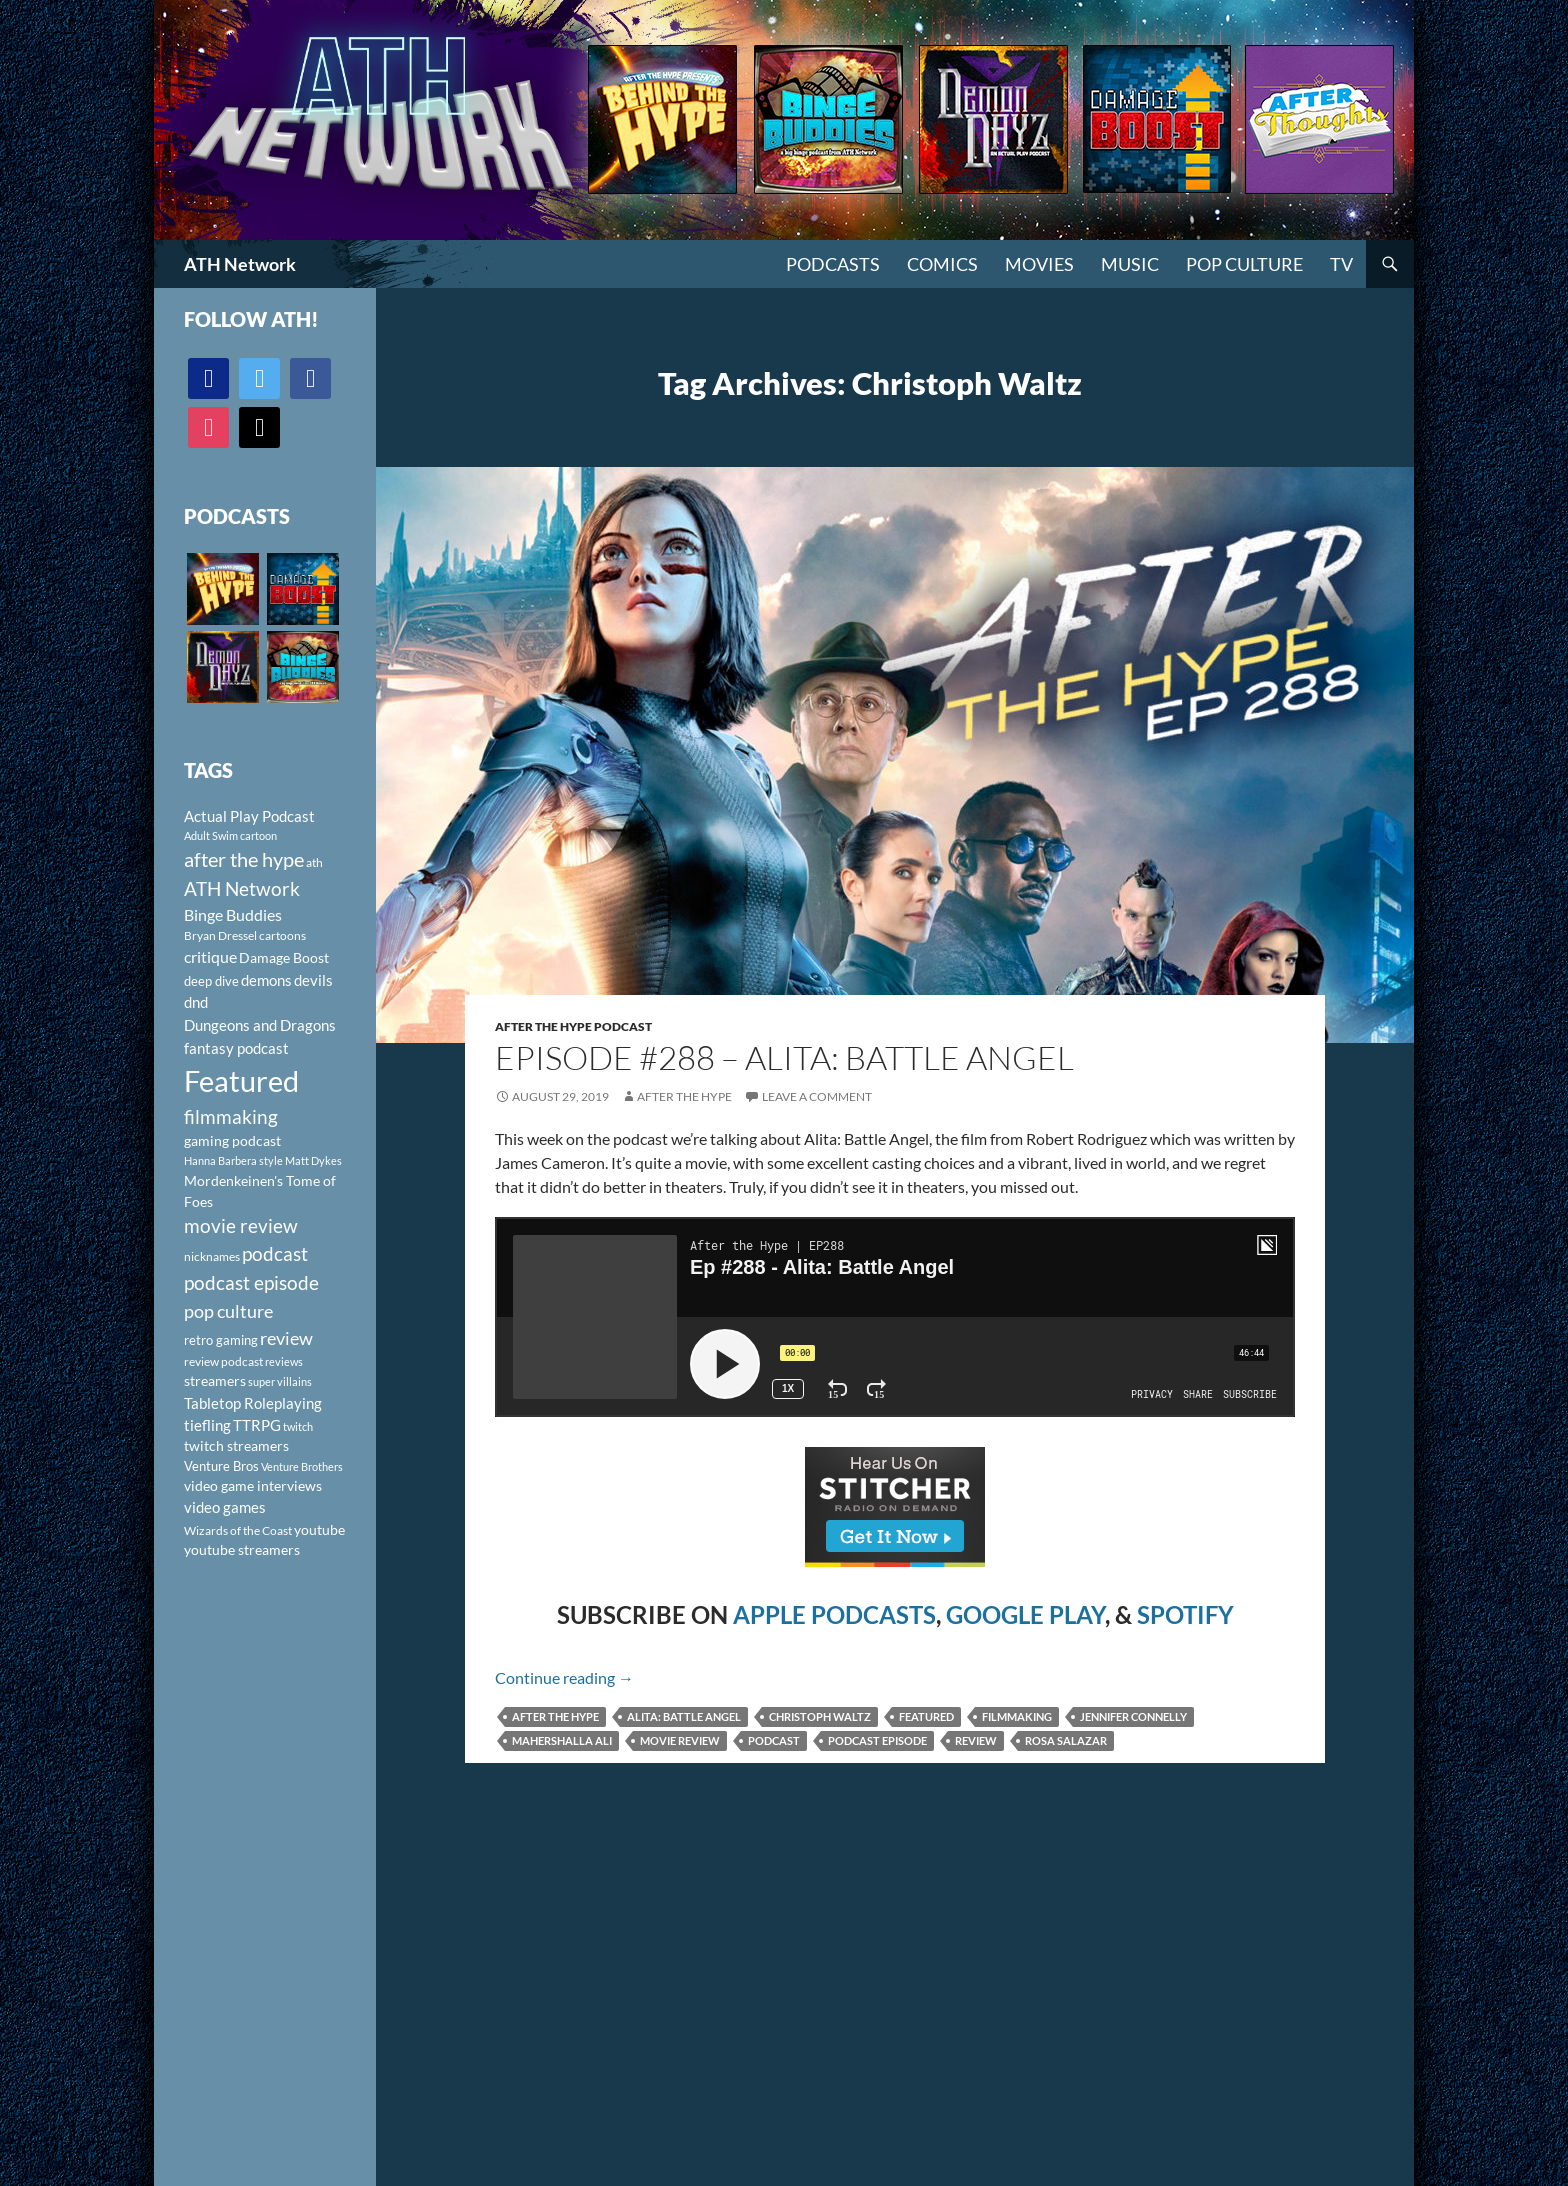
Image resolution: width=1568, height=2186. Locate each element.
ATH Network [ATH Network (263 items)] (242, 888)
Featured (926, 1716)
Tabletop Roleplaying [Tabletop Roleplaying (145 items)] (253, 1403)
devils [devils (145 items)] (313, 980)
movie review (680, 1740)
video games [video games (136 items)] (225, 1507)
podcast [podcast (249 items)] (275, 1253)
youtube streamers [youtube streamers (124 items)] (242, 1549)
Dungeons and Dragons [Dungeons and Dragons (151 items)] (260, 1025)
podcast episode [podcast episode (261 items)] (251, 1282)
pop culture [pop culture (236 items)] (228, 1311)
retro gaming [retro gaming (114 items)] (221, 1340)
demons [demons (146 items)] (266, 980)
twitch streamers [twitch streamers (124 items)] (236, 1445)
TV (1341, 264)
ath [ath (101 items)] (314, 862)
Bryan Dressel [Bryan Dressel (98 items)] (220, 935)
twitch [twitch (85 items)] (298, 1426)
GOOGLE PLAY (1025, 1614)
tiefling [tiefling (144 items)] (207, 1425)
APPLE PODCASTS (834, 1614)
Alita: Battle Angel (684, 1716)
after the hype (555, 1716)
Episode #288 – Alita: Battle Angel (784, 1057)
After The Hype (684, 1096)
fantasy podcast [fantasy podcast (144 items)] (236, 1048)
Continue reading (564, 1677)
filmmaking (1017, 1716)
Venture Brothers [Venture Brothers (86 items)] (302, 1466)
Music (1130, 264)
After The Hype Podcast (573, 1026)
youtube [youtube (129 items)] (319, 1529)
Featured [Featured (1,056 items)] (241, 1080)
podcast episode (877, 1740)
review (976, 1740)
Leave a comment (817, 1096)
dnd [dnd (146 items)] (196, 1002)
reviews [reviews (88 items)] (284, 1361)
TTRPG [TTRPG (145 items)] (257, 1425)
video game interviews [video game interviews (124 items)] (253, 1485)
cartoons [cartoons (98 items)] (282, 935)
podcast (774, 1740)
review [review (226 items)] (286, 1338)
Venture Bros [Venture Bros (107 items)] (221, 1466)
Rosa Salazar (1066, 1740)
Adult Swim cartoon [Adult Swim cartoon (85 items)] (230, 835)
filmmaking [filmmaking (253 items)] (231, 1116)
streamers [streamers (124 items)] (215, 1380)
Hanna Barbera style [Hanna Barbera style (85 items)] (233, 1160)
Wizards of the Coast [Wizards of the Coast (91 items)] (238, 1530)
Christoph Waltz (820, 1716)
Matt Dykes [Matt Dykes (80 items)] (313, 1160)
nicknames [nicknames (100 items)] (212, 1256)
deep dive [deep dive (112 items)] (211, 981)
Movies (1039, 264)
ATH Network (240, 264)
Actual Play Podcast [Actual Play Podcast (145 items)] (249, 816)
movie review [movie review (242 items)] (241, 1226)
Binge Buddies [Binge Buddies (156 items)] (233, 915)
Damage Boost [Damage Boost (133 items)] (284, 957)
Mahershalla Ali (562, 1740)
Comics (942, 264)
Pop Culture (1244, 264)
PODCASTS (833, 264)
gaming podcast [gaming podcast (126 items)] (232, 1140)
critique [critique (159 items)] (210, 957)
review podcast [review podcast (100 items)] (223, 1361)
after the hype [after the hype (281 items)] (244, 859)
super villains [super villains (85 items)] (280, 1381)
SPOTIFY (1185, 1614)
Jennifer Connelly (1133, 1716)
